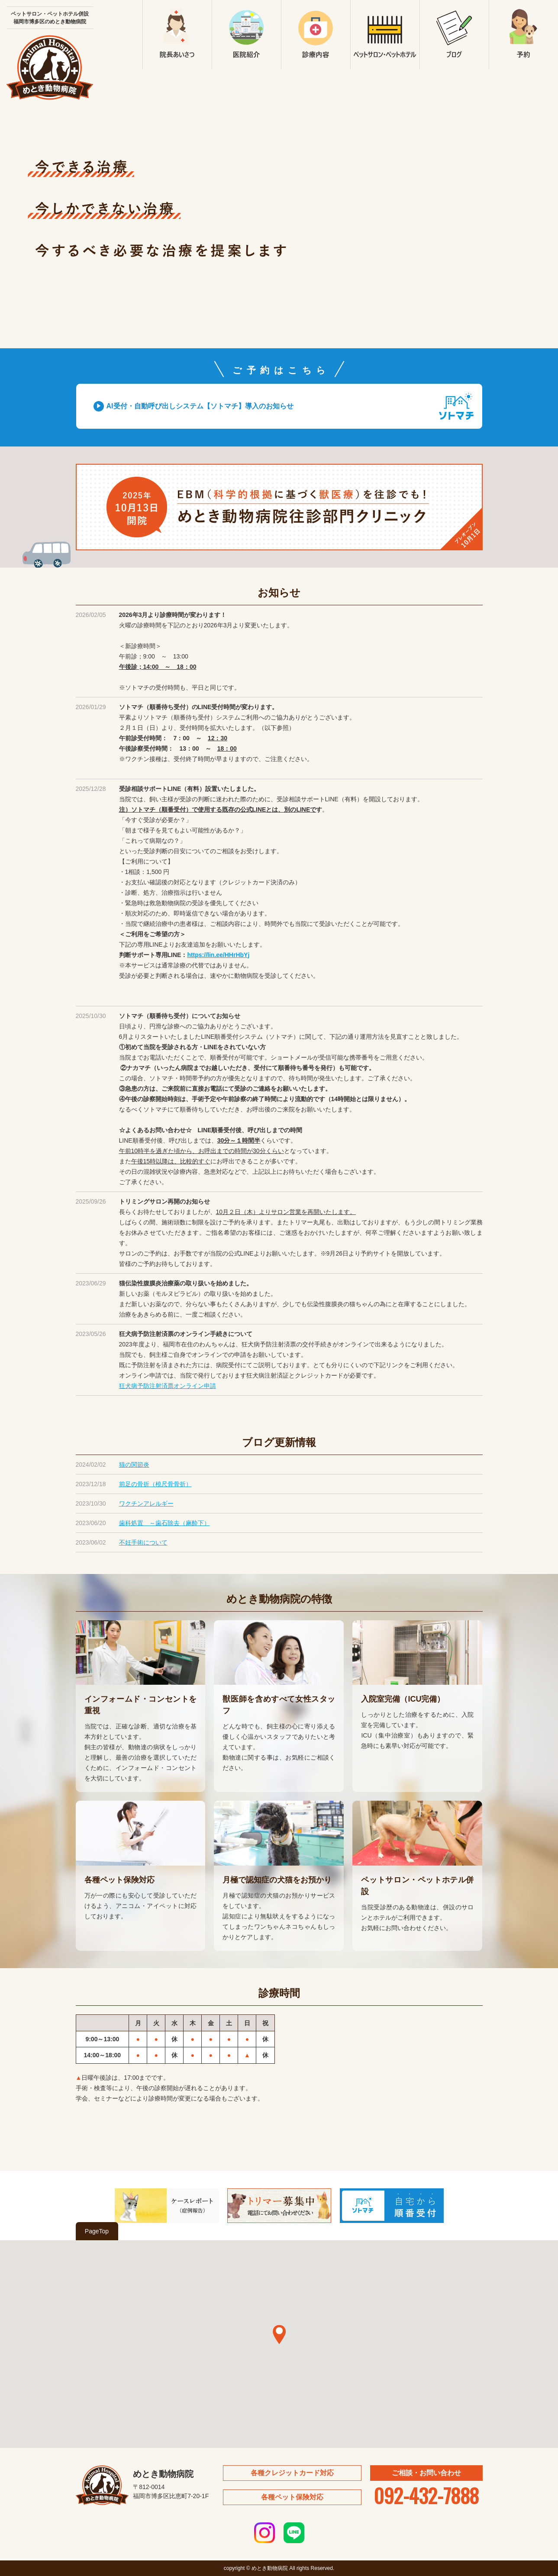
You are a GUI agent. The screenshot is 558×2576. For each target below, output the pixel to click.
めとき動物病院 (49, 67)
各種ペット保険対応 (292, 2497)
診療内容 (315, 34)
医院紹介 (246, 34)
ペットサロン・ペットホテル (384, 34)
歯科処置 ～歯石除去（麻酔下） (164, 1522)
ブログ (454, 34)
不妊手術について (143, 1542)
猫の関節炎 (134, 1464)
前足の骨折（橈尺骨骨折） (155, 1484)
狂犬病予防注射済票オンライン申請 (167, 1385)
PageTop (97, 2231)
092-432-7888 (426, 2495)
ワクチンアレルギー (146, 1503)
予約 (523, 34)
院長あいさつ (177, 34)
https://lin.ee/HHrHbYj (218, 954)
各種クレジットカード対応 (292, 2472)
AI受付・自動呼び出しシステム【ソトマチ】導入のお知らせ (200, 406)
